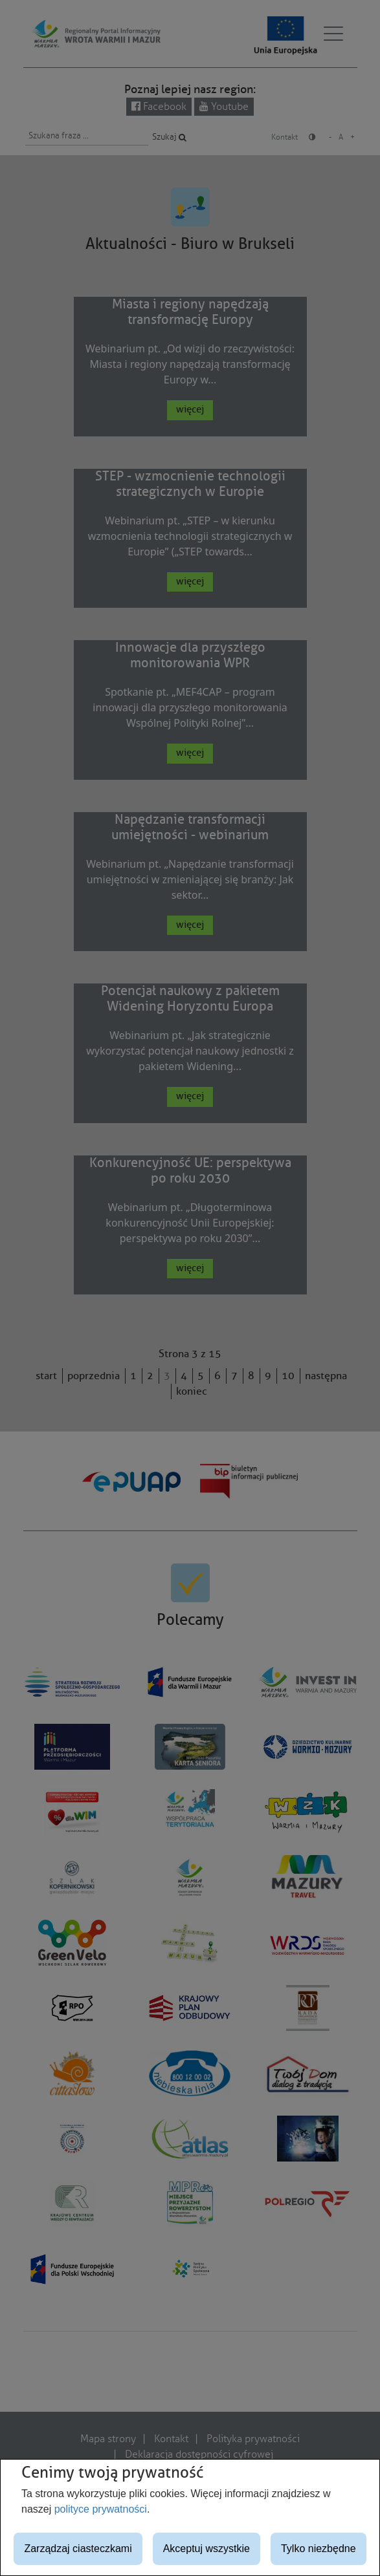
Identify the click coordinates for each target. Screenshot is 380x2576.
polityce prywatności (100, 2509)
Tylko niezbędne (318, 2548)
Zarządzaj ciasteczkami (77, 2548)
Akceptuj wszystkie (206, 2548)
